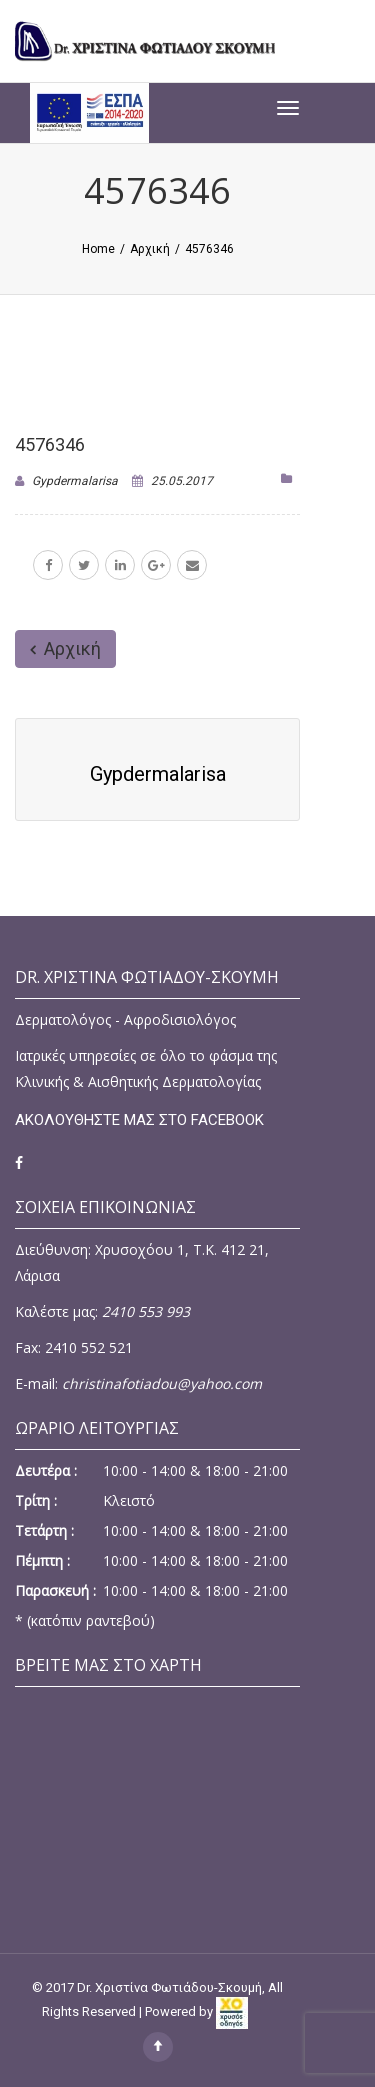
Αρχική (65, 648)
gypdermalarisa (75, 481)
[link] (244, 2011)
